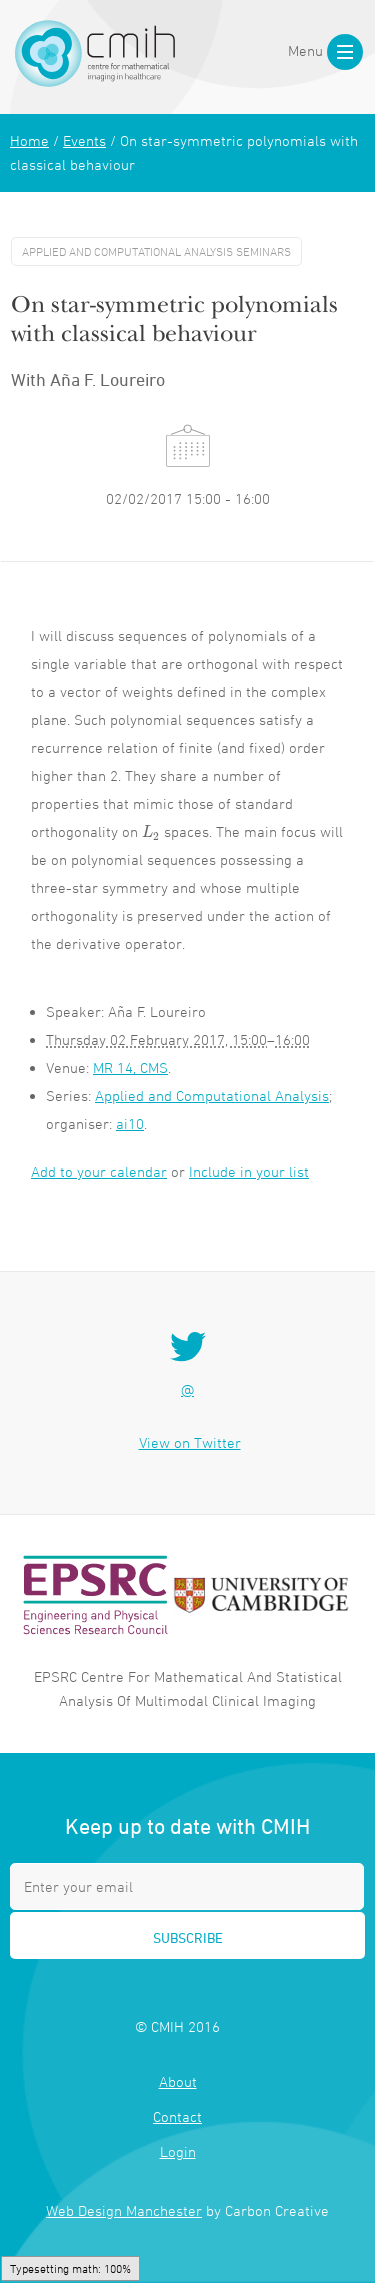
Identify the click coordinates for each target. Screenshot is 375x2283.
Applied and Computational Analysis (212, 1095)
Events (84, 140)
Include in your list (249, 1171)
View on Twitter (190, 1442)
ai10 (130, 1123)
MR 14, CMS (130, 1067)
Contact (177, 2116)
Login (178, 2151)
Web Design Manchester (124, 2210)
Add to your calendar (99, 1171)
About (178, 2081)
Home (29, 140)
